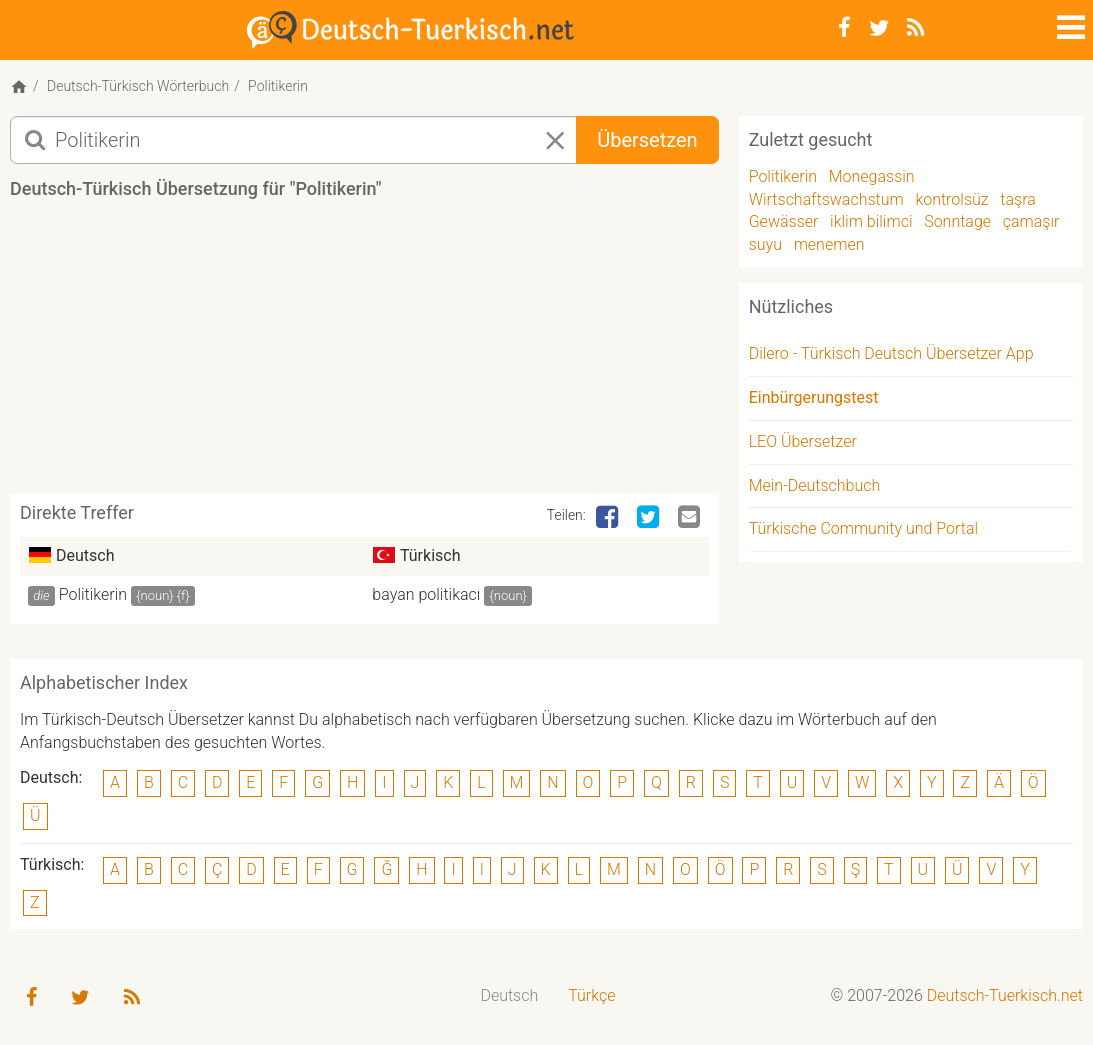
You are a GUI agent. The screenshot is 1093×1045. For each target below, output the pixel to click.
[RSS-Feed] (915, 28)
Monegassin (872, 176)
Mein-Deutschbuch (815, 485)
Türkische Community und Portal (863, 528)
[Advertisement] (374, 354)
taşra (1017, 199)
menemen (829, 244)
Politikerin (93, 594)
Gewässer (784, 221)
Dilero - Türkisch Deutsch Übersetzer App (891, 353)
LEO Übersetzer (803, 441)
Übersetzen (647, 140)
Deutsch (509, 995)
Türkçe (591, 995)
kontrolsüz (951, 199)
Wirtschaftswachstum (826, 199)
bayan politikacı (426, 594)
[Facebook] (844, 28)
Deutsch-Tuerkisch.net (1005, 995)
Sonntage (957, 221)
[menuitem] (509, 996)
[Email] (691, 518)
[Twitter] (879, 28)
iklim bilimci (871, 221)
